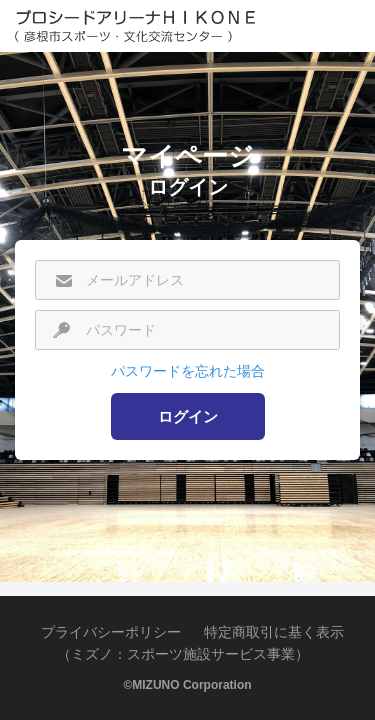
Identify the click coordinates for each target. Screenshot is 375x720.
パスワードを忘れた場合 (188, 371)
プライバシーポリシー (111, 632)
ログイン (188, 416)
